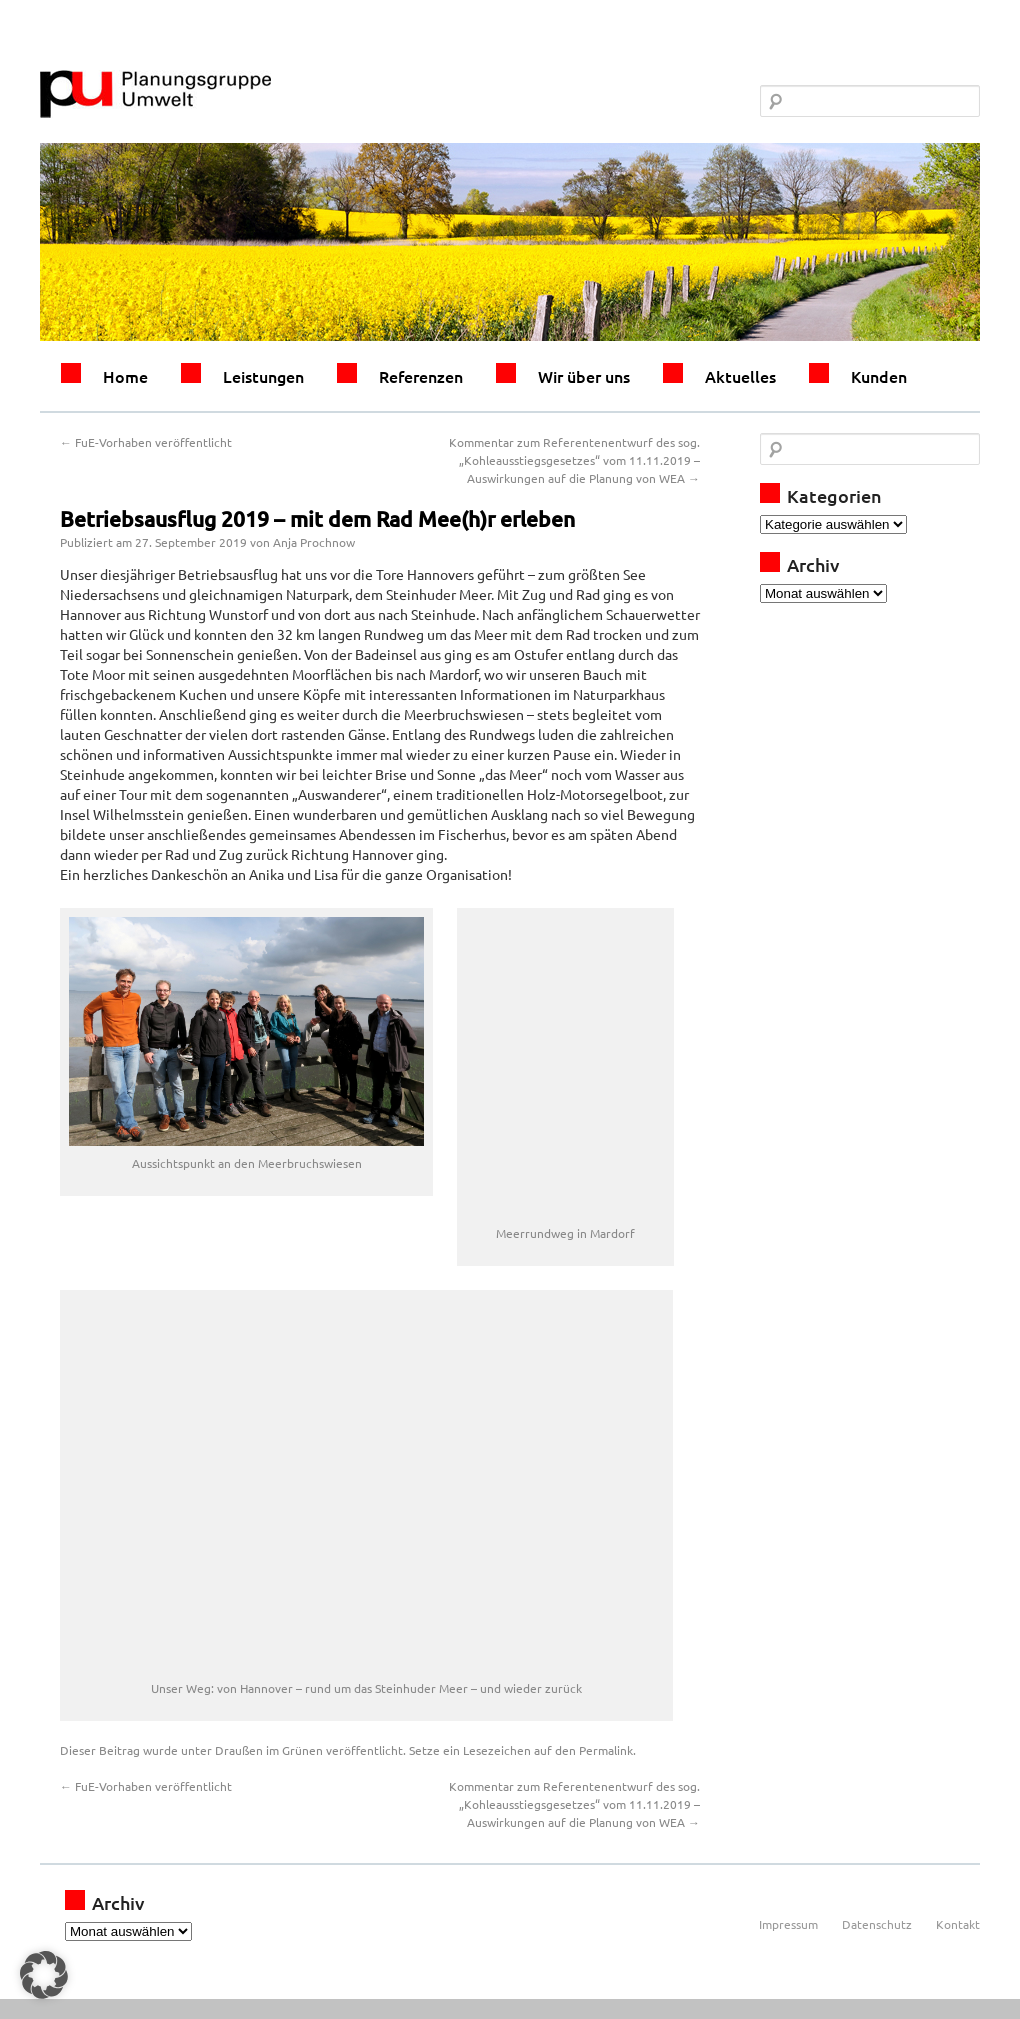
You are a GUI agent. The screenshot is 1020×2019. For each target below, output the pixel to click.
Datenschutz (877, 1924)
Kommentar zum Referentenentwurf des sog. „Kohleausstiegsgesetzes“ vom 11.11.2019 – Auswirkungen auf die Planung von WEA (574, 460)
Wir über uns (584, 376)
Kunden (879, 376)
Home (125, 376)
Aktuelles (740, 376)
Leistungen (263, 376)
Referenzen (421, 376)
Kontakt (958, 1924)
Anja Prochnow (314, 542)
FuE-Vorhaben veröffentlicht (146, 442)
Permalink (606, 1750)
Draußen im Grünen (269, 1750)
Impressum (788, 1924)
